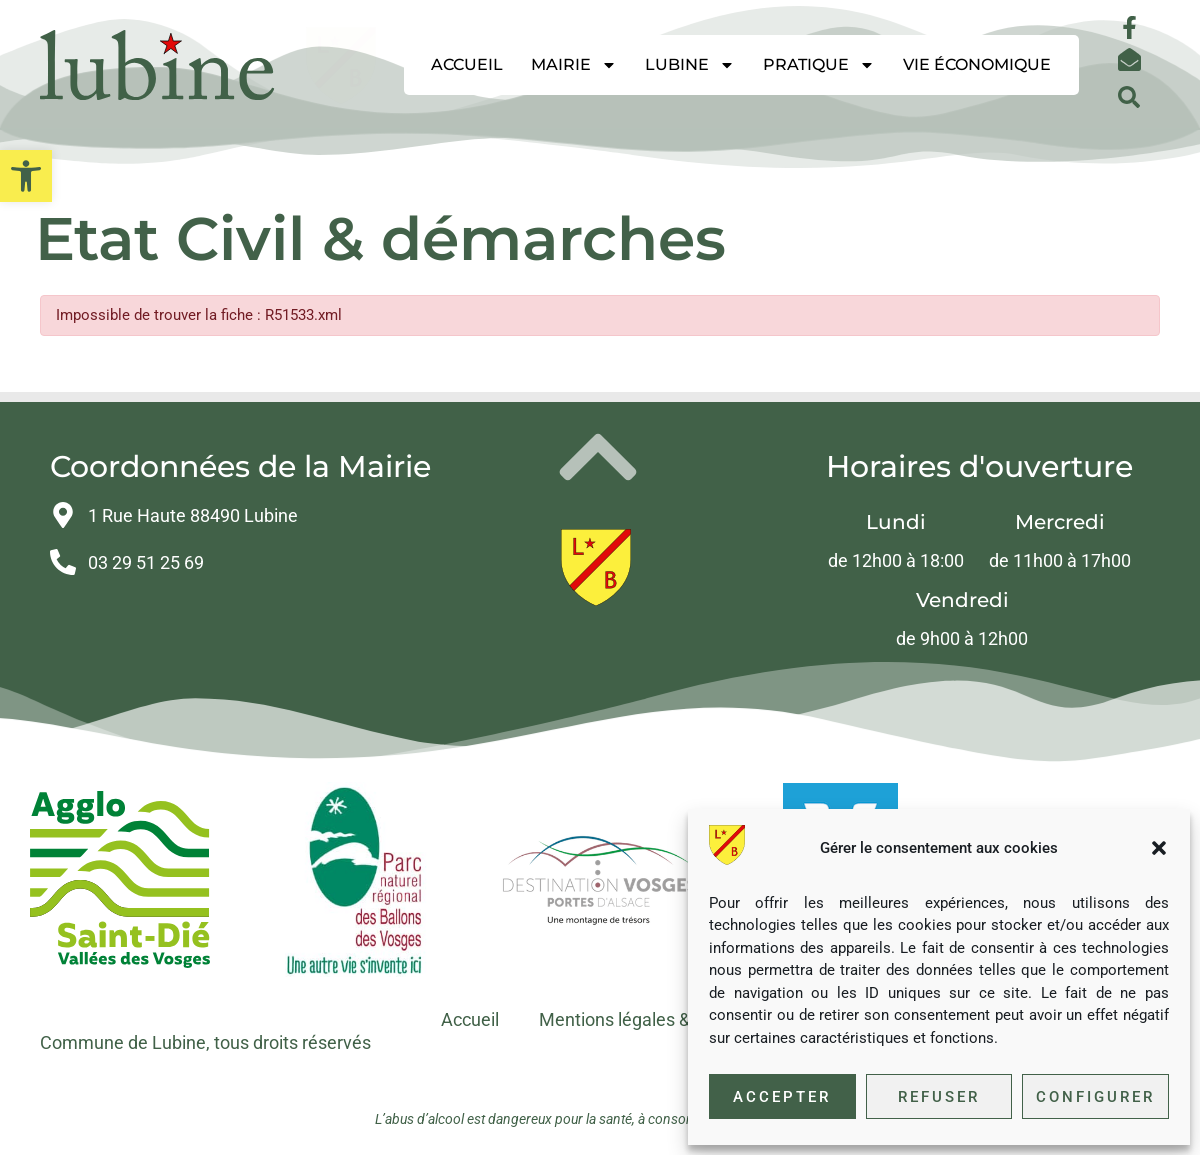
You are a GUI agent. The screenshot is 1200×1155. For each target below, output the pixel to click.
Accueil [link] (467, 64)
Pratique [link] (819, 65)
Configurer (1095, 1097)
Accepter (782, 1097)
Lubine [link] (690, 65)
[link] (26, 176)
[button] (1159, 848)
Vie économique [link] (977, 64)
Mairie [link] (574, 65)
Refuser (939, 1097)
